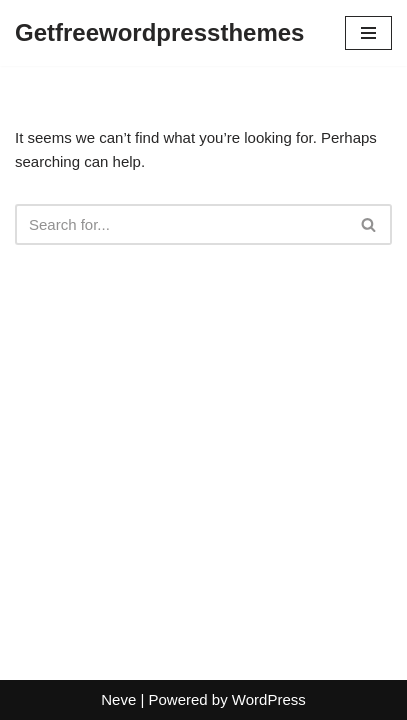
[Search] (181, 224)
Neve (118, 699)
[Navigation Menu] (368, 33)
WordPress (269, 699)
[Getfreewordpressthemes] (159, 33)
